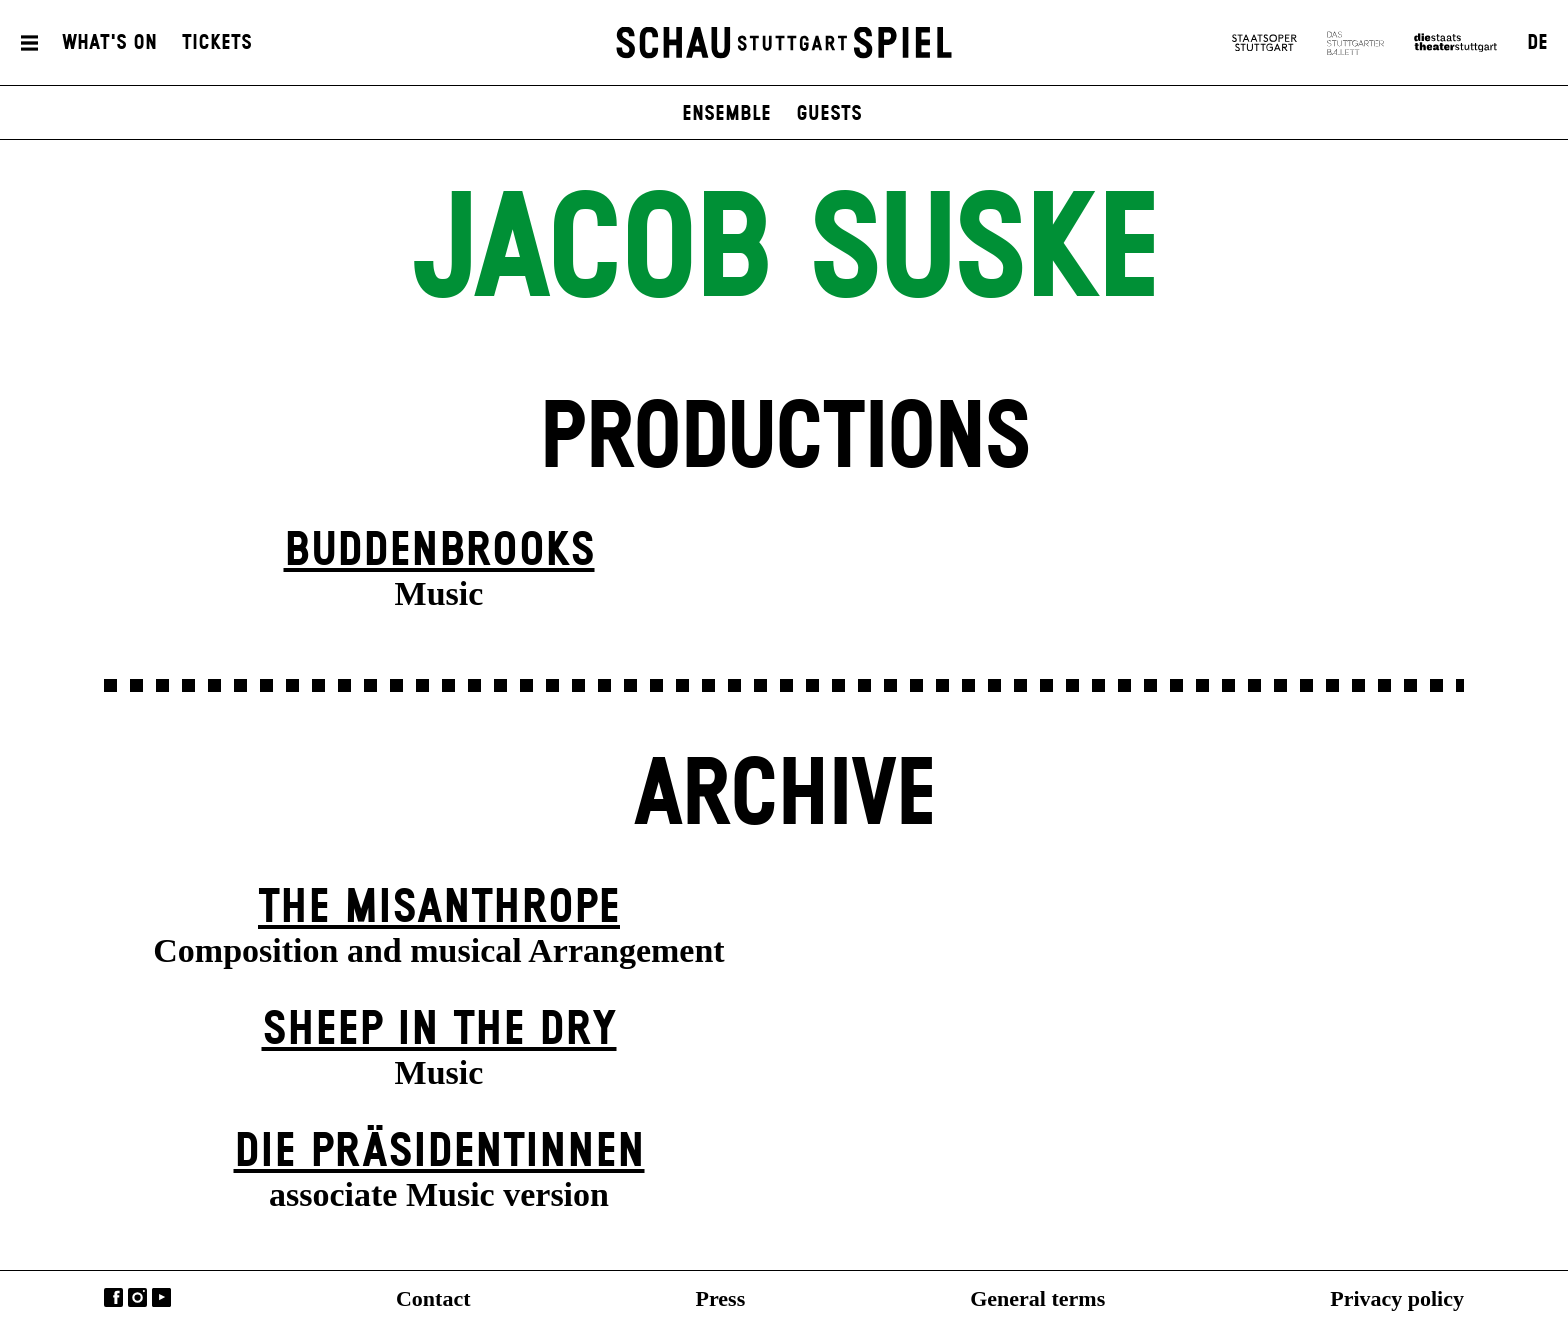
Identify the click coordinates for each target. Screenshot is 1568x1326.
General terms (1037, 1298)
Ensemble (726, 114)
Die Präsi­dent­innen (439, 1152)
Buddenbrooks (439, 551)
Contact (433, 1298)
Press (721, 1298)
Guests (829, 114)
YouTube (161, 1297)
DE (1537, 43)
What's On (109, 43)
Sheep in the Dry (439, 1030)
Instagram (137, 1297)
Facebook (113, 1297)
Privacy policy (1397, 1298)
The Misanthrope (439, 908)
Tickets (217, 43)
